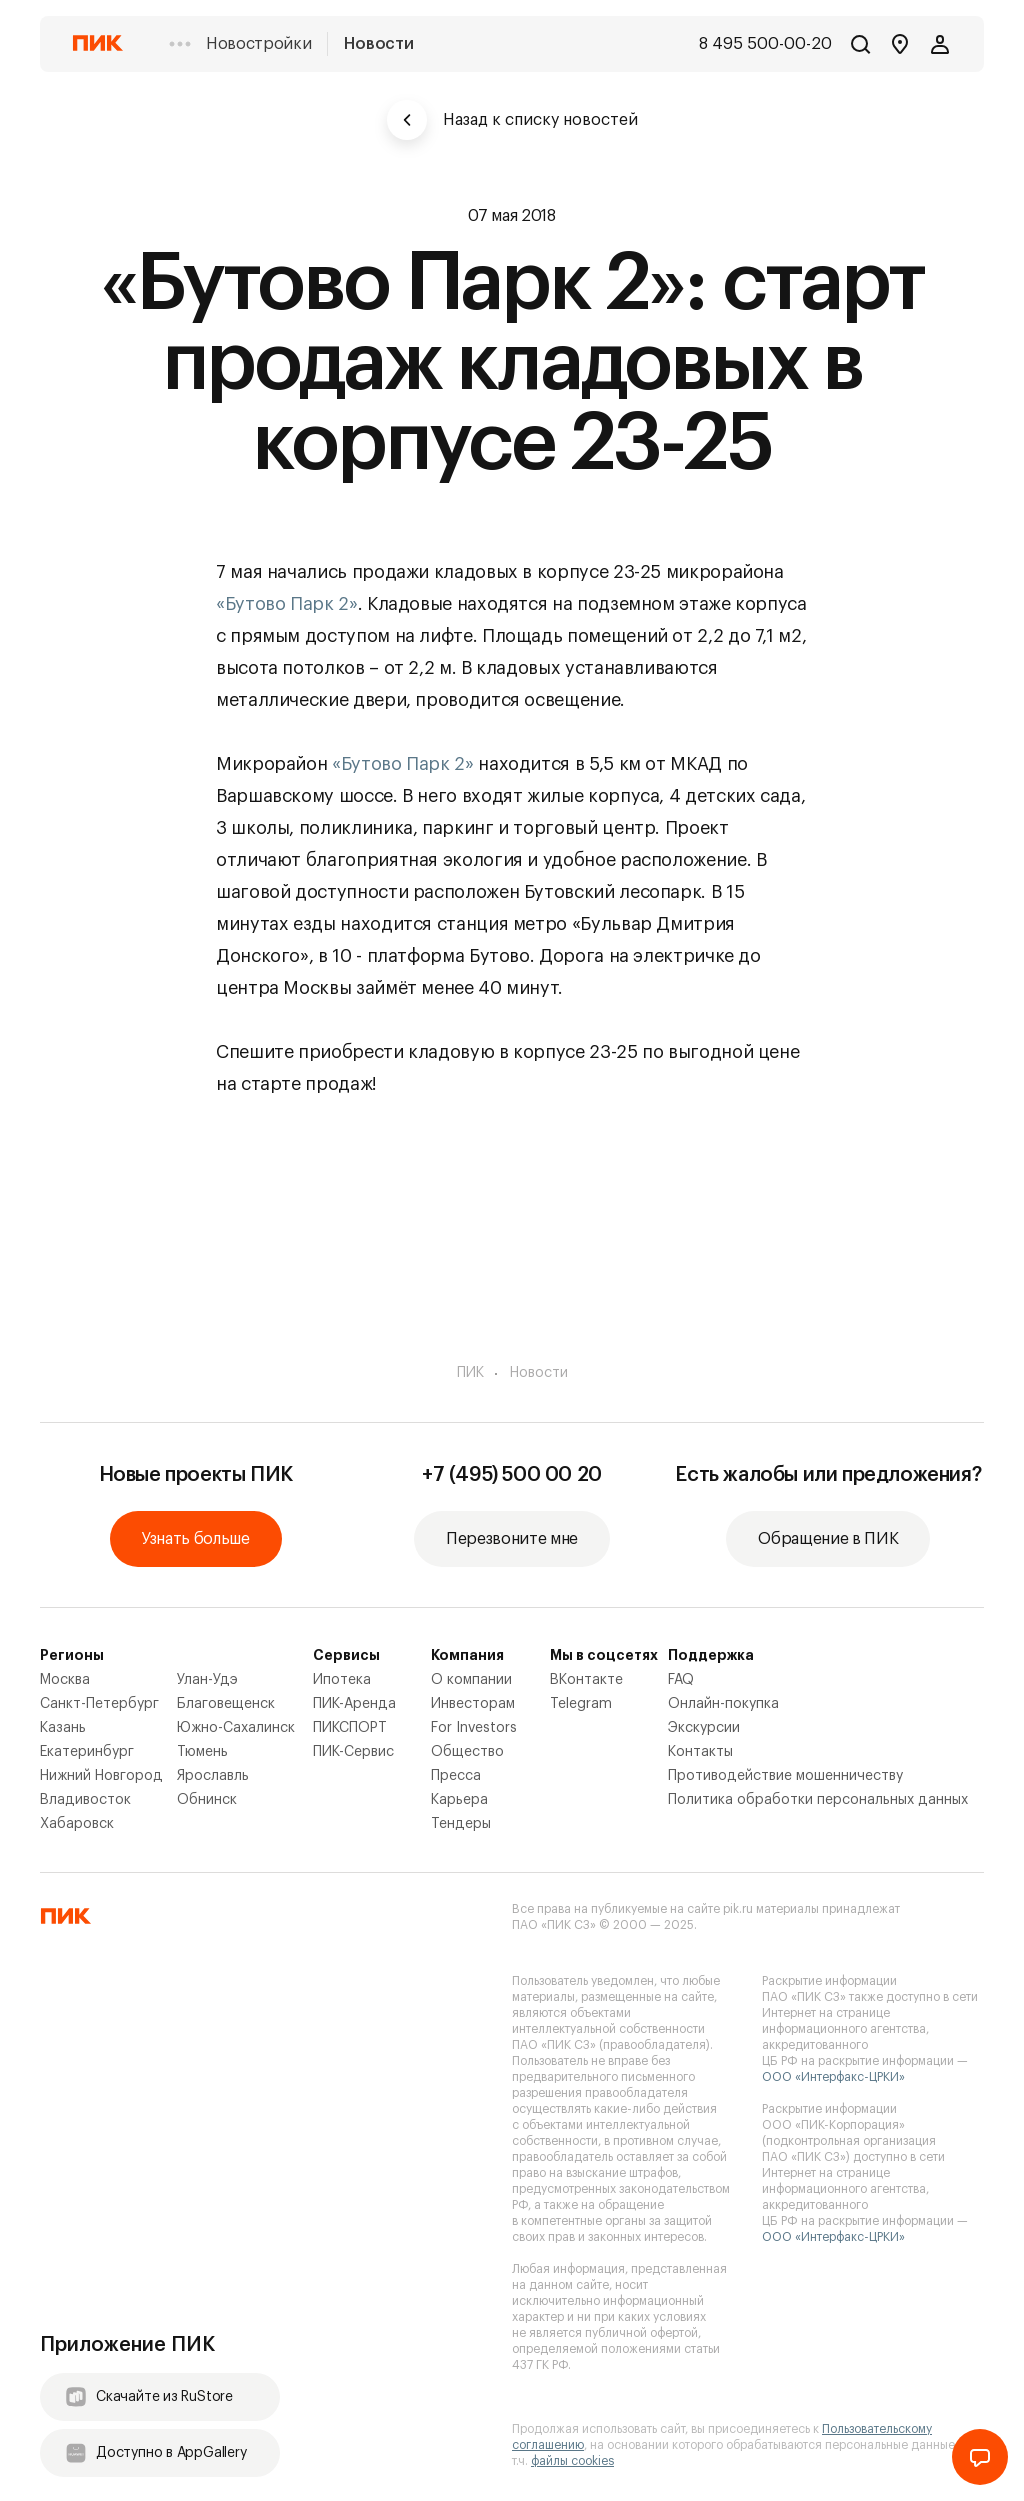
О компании (471, 1680)
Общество (467, 1752)
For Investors (474, 1728)
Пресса (456, 1776)
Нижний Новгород (101, 1776)
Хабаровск (77, 1824)
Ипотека (342, 1680)
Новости (378, 44)
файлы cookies (572, 2461)
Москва (65, 1680)
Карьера (459, 1800)
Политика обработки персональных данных (818, 1800)
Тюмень (202, 1752)
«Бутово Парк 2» (287, 604)
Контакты (700, 1752)
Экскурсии (704, 1728)
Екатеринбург (87, 1752)
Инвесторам (473, 1704)
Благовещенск (226, 1704)
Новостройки (258, 44)
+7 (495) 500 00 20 (512, 1475)
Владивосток (85, 1800)
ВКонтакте (586, 1680)
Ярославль (213, 1776)
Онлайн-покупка (723, 1704)
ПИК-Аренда (354, 1704)
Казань (63, 1728)
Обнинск (207, 1800)
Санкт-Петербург (99, 1704)
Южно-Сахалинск (236, 1728)
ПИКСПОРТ (350, 1728)
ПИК (470, 1373)
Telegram (581, 1704)
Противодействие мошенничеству (785, 1776)
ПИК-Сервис (353, 1752)
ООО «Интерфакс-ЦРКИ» (833, 2077)
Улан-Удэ (207, 1680)
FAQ (681, 1680)
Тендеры (461, 1824)
